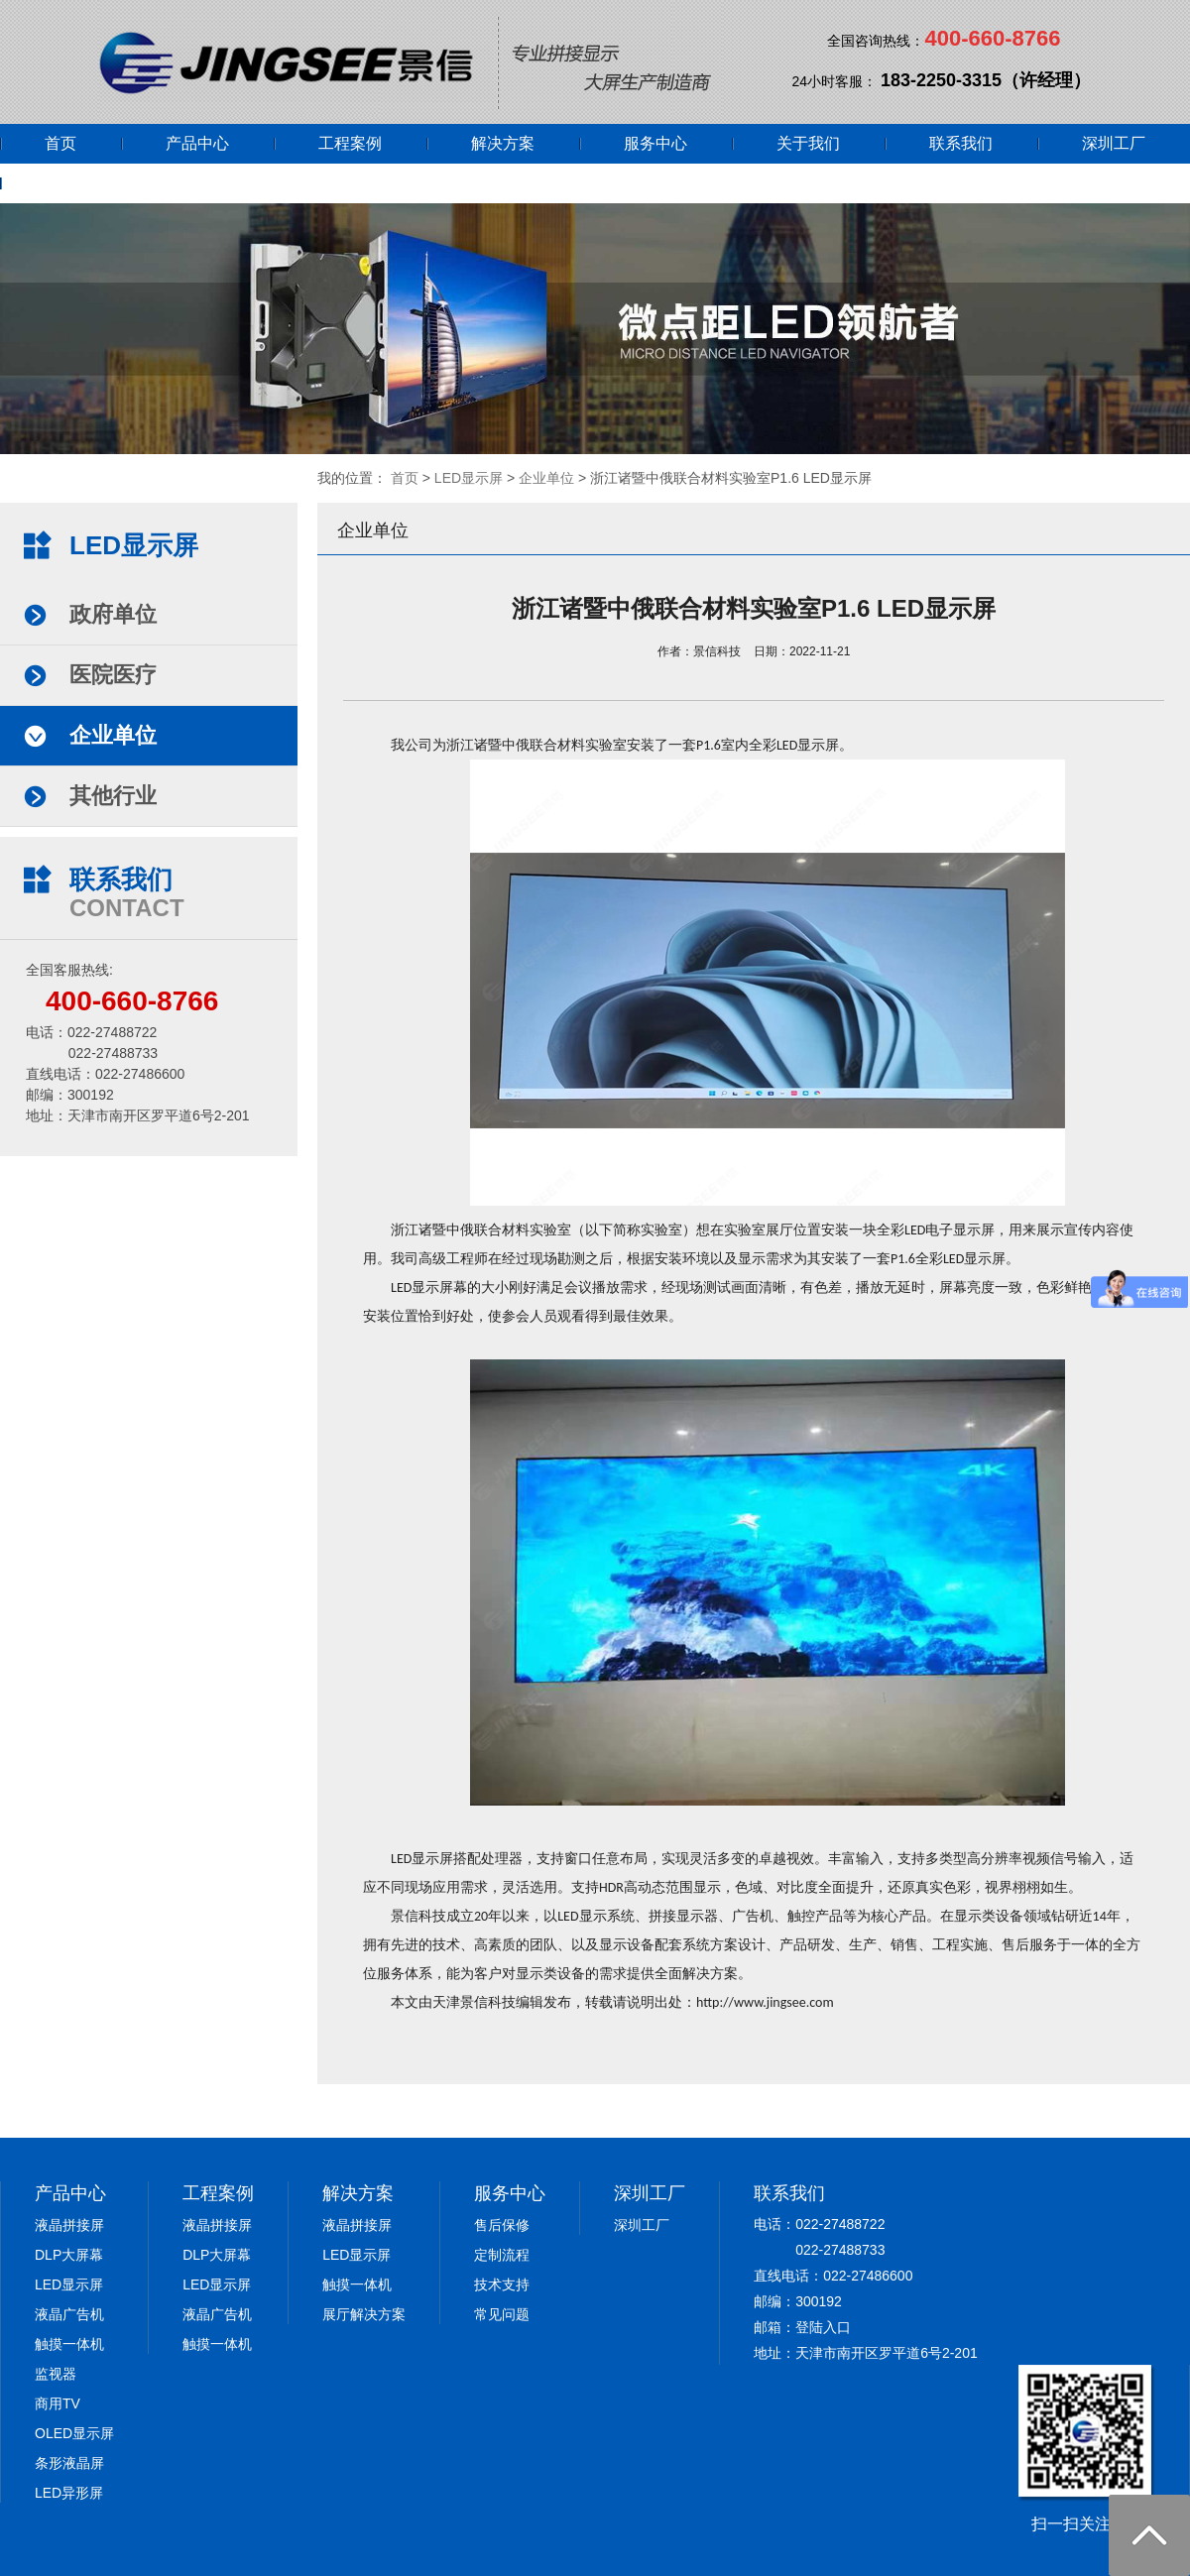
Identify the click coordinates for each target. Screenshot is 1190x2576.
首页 (60, 143)
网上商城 (76, 183)
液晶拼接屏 (69, 2225)
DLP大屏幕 (69, 2255)
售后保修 (502, 2225)
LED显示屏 (468, 478)
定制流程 (502, 2255)
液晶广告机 (69, 2314)
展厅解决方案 (364, 2314)
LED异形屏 (69, 2493)
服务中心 (655, 143)
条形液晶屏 (69, 2463)
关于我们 (808, 143)
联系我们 (961, 143)
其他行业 (113, 795)
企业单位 (546, 478)
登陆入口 (823, 2327)
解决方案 (503, 143)
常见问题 (502, 2314)
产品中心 (197, 143)
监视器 (55, 2374)
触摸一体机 (69, 2344)
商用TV (57, 2403)
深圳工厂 (1113, 143)
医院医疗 (113, 674)
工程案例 (350, 143)
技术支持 (502, 2284)
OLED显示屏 (74, 2433)
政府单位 (113, 614)
